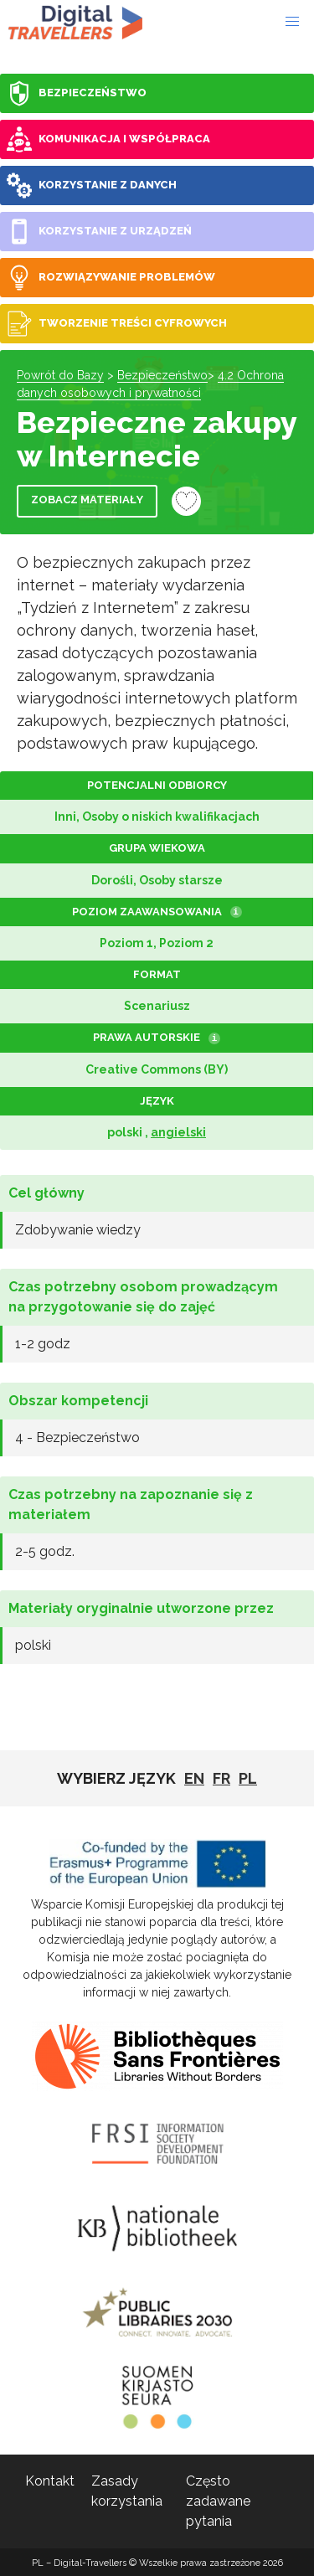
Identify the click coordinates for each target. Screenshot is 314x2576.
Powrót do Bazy (60, 375)
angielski (178, 1132)
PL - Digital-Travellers (75, 21)
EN (194, 1778)
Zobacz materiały (87, 499)
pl (248, 1778)
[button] (292, 22)
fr (221, 1778)
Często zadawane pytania (218, 2501)
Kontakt (50, 2481)
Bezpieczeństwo (162, 375)
